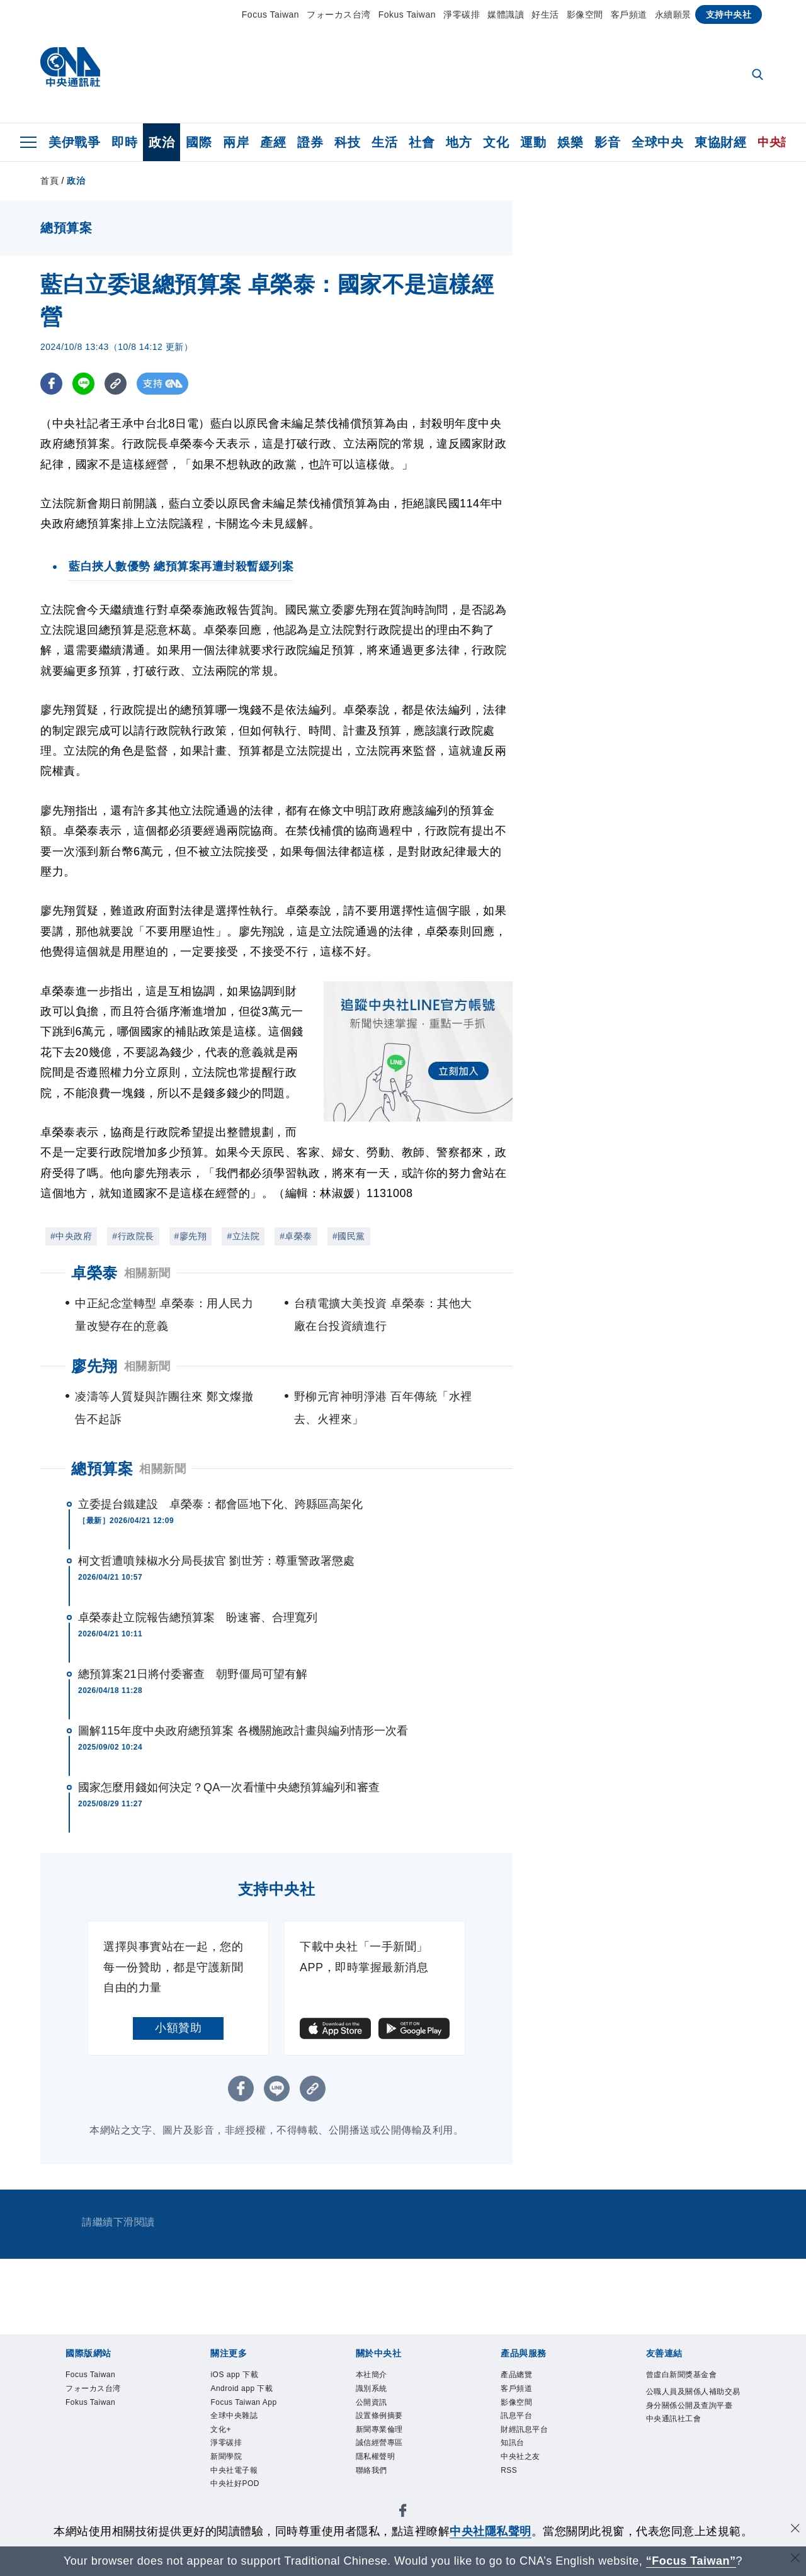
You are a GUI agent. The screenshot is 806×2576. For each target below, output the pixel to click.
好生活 (545, 14)
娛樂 (570, 142)
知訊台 (518, 2461)
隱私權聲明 (385, 2478)
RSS (513, 2495)
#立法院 (243, 1236)
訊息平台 (524, 2427)
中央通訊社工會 (687, 2461)
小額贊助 (178, 2028)
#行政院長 (133, 1236)
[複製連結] (116, 384)
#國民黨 (348, 1236)
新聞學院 (233, 2495)
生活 (384, 142)
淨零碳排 (461, 14)
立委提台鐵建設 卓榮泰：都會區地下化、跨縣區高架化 (220, 1504)
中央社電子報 (245, 2512)
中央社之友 (530, 2478)
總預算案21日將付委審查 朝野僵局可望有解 (192, 1674)
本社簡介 (379, 2376)
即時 (124, 142)
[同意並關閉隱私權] (795, 2529)
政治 (161, 142)
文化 (496, 142)
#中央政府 (71, 1236)
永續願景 (673, 14)
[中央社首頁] (70, 70)
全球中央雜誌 (245, 2444)
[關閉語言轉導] (795, 2559)
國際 (199, 142)
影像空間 (585, 14)
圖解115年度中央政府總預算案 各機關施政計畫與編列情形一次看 (243, 1730)
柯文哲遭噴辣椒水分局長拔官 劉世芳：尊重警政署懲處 (216, 1561)
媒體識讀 (505, 14)
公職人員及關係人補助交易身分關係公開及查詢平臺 (692, 2427)
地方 (459, 142)
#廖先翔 (190, 1236)
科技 (347, 142)
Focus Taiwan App (246, 2419)
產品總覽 (524, 2376)
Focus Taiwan (270, 14)
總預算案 (102, 1468)
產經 (273, 142)
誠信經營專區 (391, 2461)
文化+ (225, 2461)
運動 (533, 142)
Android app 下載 (255, 2393)
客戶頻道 (629, 14)
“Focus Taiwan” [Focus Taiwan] (691, 2561)
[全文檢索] (759, 75)
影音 (607, 142)
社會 (421, 142)
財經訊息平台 (535, 2444)
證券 (310, 142)
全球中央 (657, 142)
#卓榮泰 (296, 1236)
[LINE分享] (83, 384)
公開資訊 (379, 2410)
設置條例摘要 (391, 2427)
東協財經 (720, 142)
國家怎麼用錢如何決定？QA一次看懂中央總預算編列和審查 (229, 1787)
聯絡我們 (379, 2495)
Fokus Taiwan (407, 14)
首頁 (49, 181)
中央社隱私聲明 (490, 2531)
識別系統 (379, 2393)
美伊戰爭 (74, 142)
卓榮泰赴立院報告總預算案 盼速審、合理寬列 (197, 1617)
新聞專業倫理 (391, 2444)
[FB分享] (51, 384)
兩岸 (236, 142)
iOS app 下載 (245, 2376)
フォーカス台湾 (339, 14)
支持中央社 (729, 14)
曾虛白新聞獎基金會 (692, 2385)
